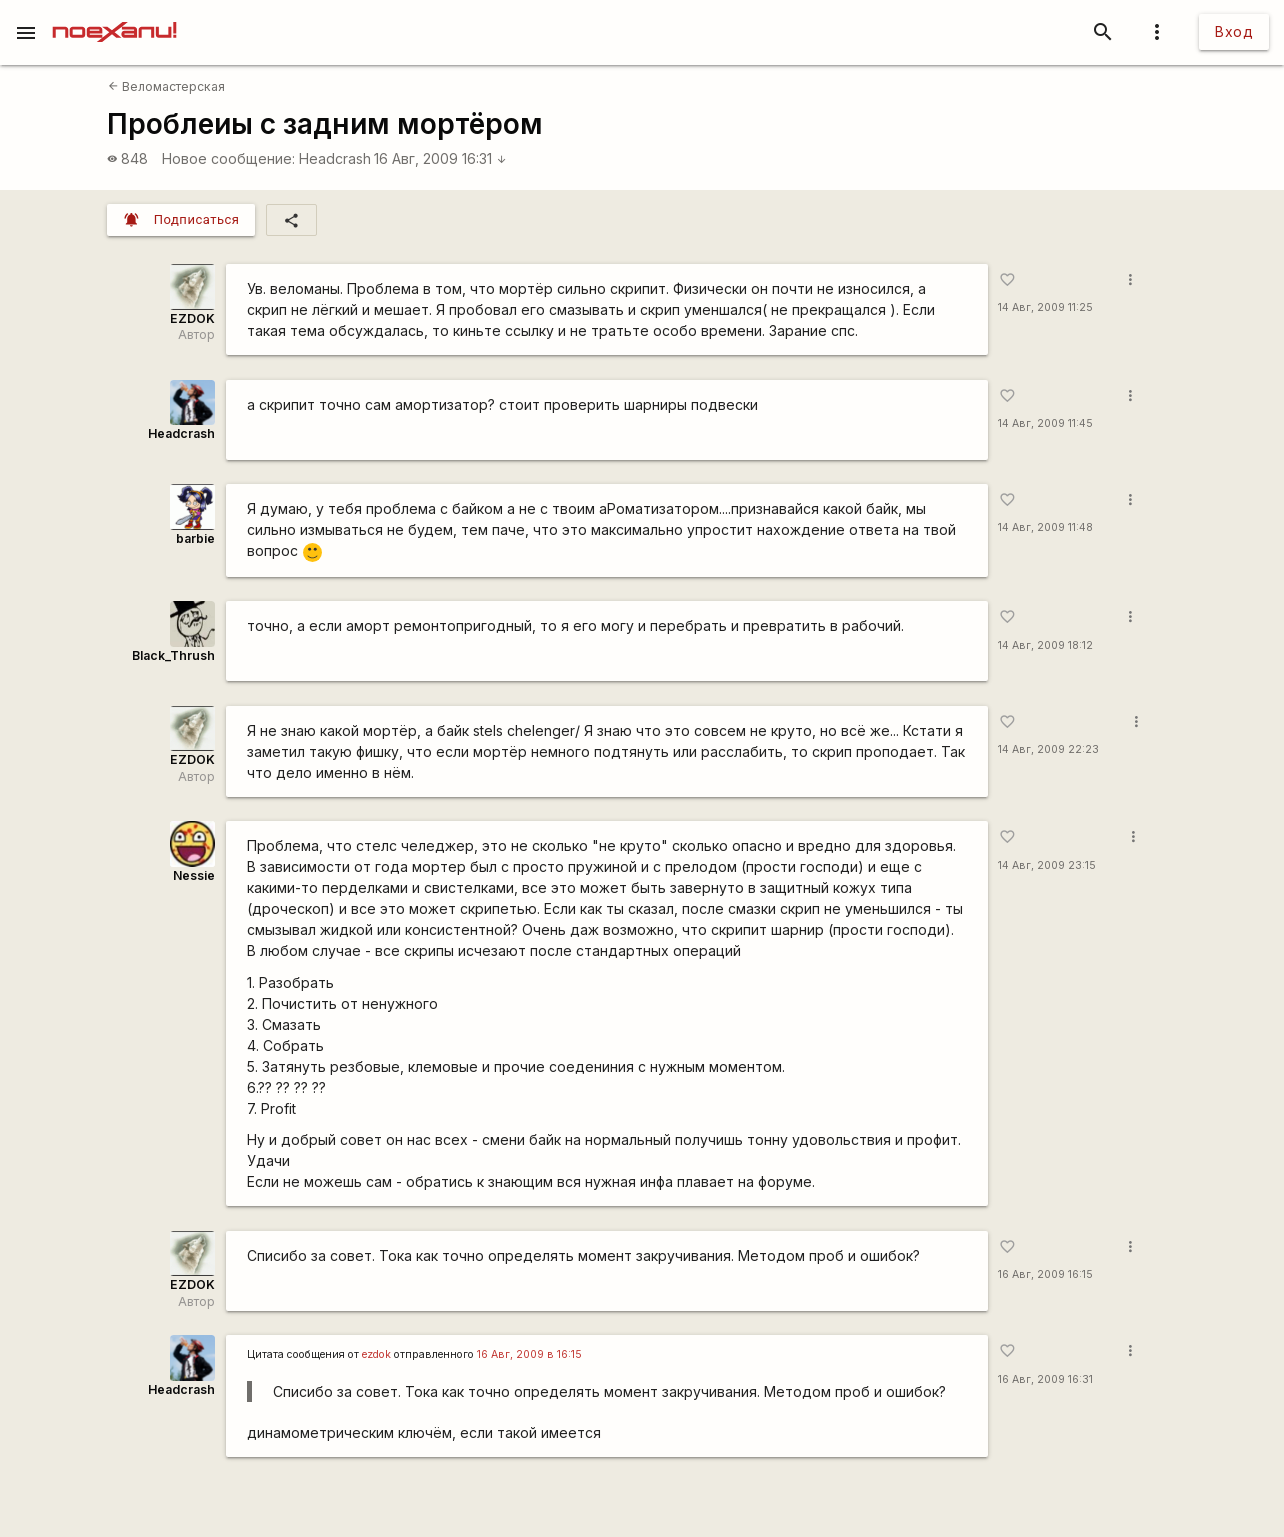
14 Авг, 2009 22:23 (1048, 749)
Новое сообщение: (228, 158)
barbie (195, 538)
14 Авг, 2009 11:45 (1045, 423)
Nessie (194, 875)
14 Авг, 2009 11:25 (1045, 307)
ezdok (376, 1354)
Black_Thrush (173, 655)
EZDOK (192, 318)
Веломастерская (166, 86)
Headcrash (335, 158)
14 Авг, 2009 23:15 (1047, 865)
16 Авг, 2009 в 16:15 (529, 1354)
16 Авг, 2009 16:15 (1045, 1274)
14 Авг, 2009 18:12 (1045, 645)
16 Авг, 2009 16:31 (440, 158)
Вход (1234, 31)
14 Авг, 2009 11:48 (1045, 527)
